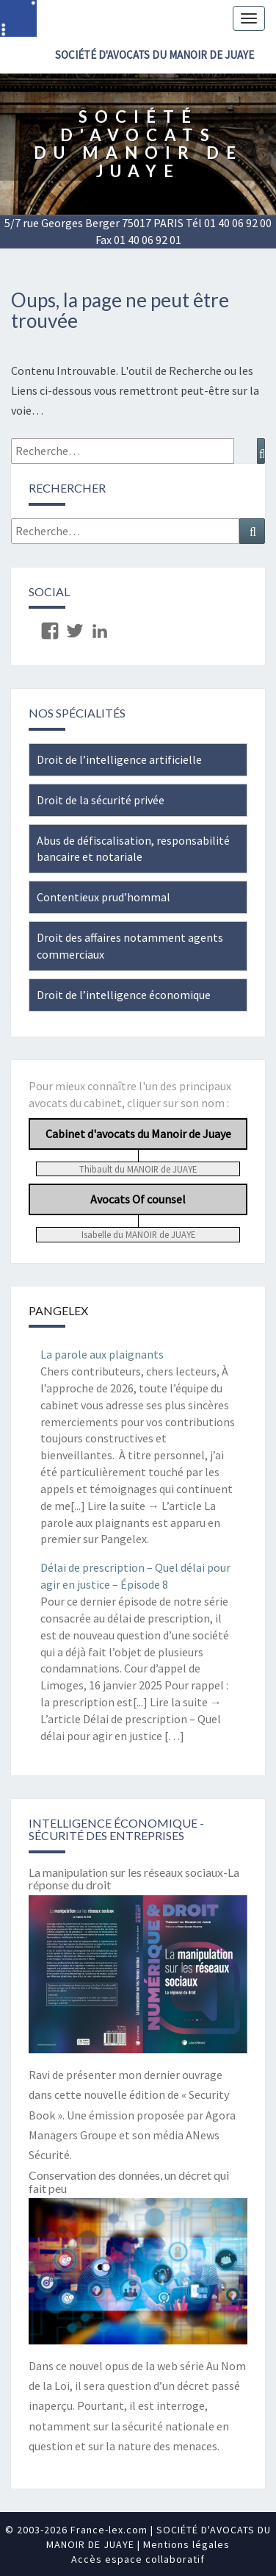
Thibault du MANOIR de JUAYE (138, 1169)
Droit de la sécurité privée (100, 800)
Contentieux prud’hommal (103, 897)
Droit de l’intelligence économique (124, 994)
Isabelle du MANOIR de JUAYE (138, 1234)
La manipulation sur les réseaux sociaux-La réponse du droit (134, 1878)
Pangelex (58, 1310)
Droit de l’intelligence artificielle (119, 759)
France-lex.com (109, 2529)
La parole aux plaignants (102, 1354)
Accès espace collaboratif (138, 2559)
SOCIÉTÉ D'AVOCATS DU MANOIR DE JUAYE (154, 55)
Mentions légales (186, 2544)
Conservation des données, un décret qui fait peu (129, 2181)
